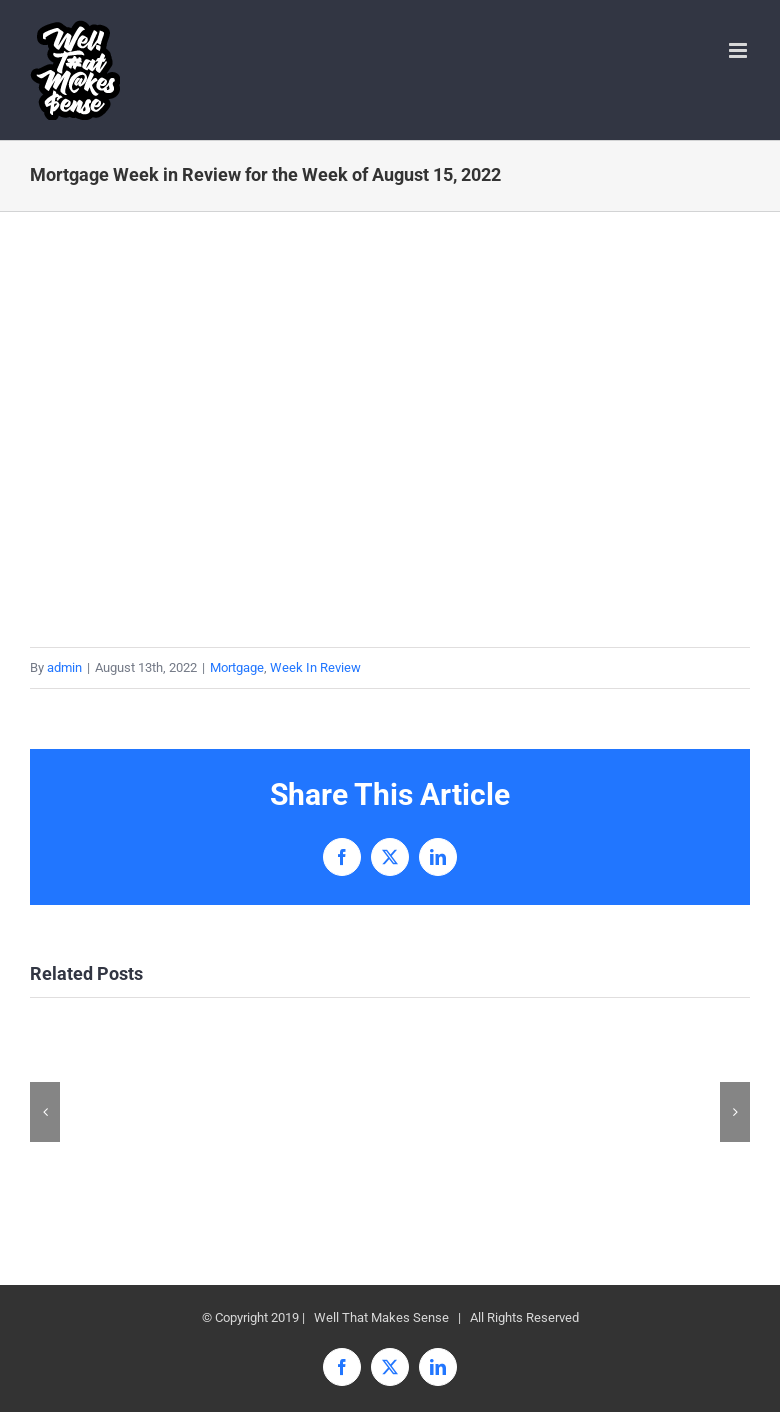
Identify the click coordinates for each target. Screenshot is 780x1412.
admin (64, 667)
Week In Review (315, 667)
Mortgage (237, 667)
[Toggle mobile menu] (739, 50)
